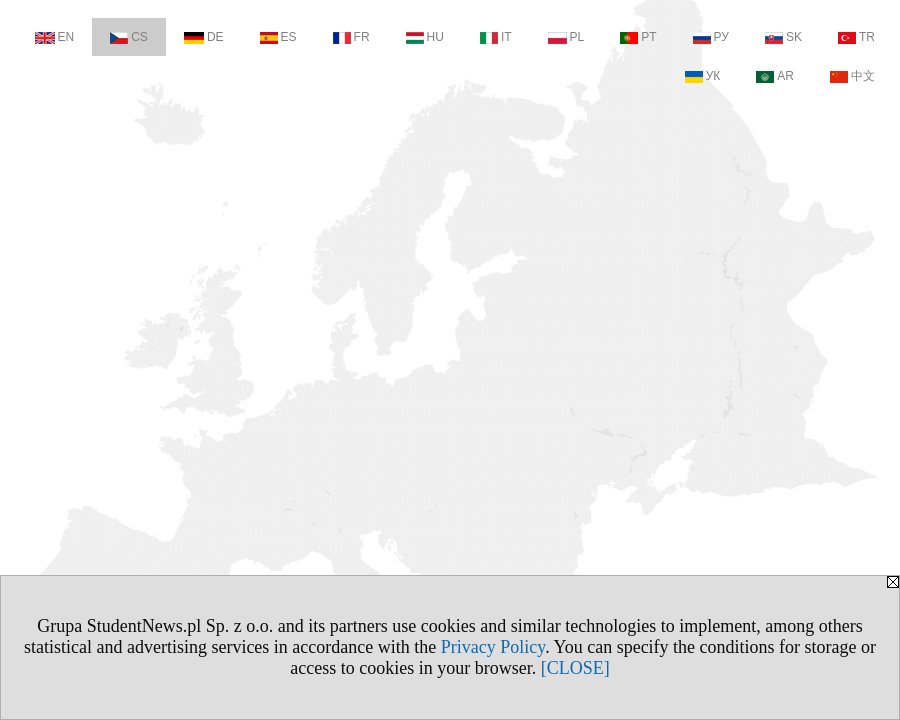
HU (425, 37)
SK (783, 37)
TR (856, 37)
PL (566, 37)
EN (55, 37)
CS (129, 37)
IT (496, 37)
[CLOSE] (575, 668)
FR (351, 37)
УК (703, 76)
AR (775, 76)
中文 (852, 76)
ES (278, 37)
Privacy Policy (493, 647)
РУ (711, 37)
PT (638, 37)
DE (204, 37)
